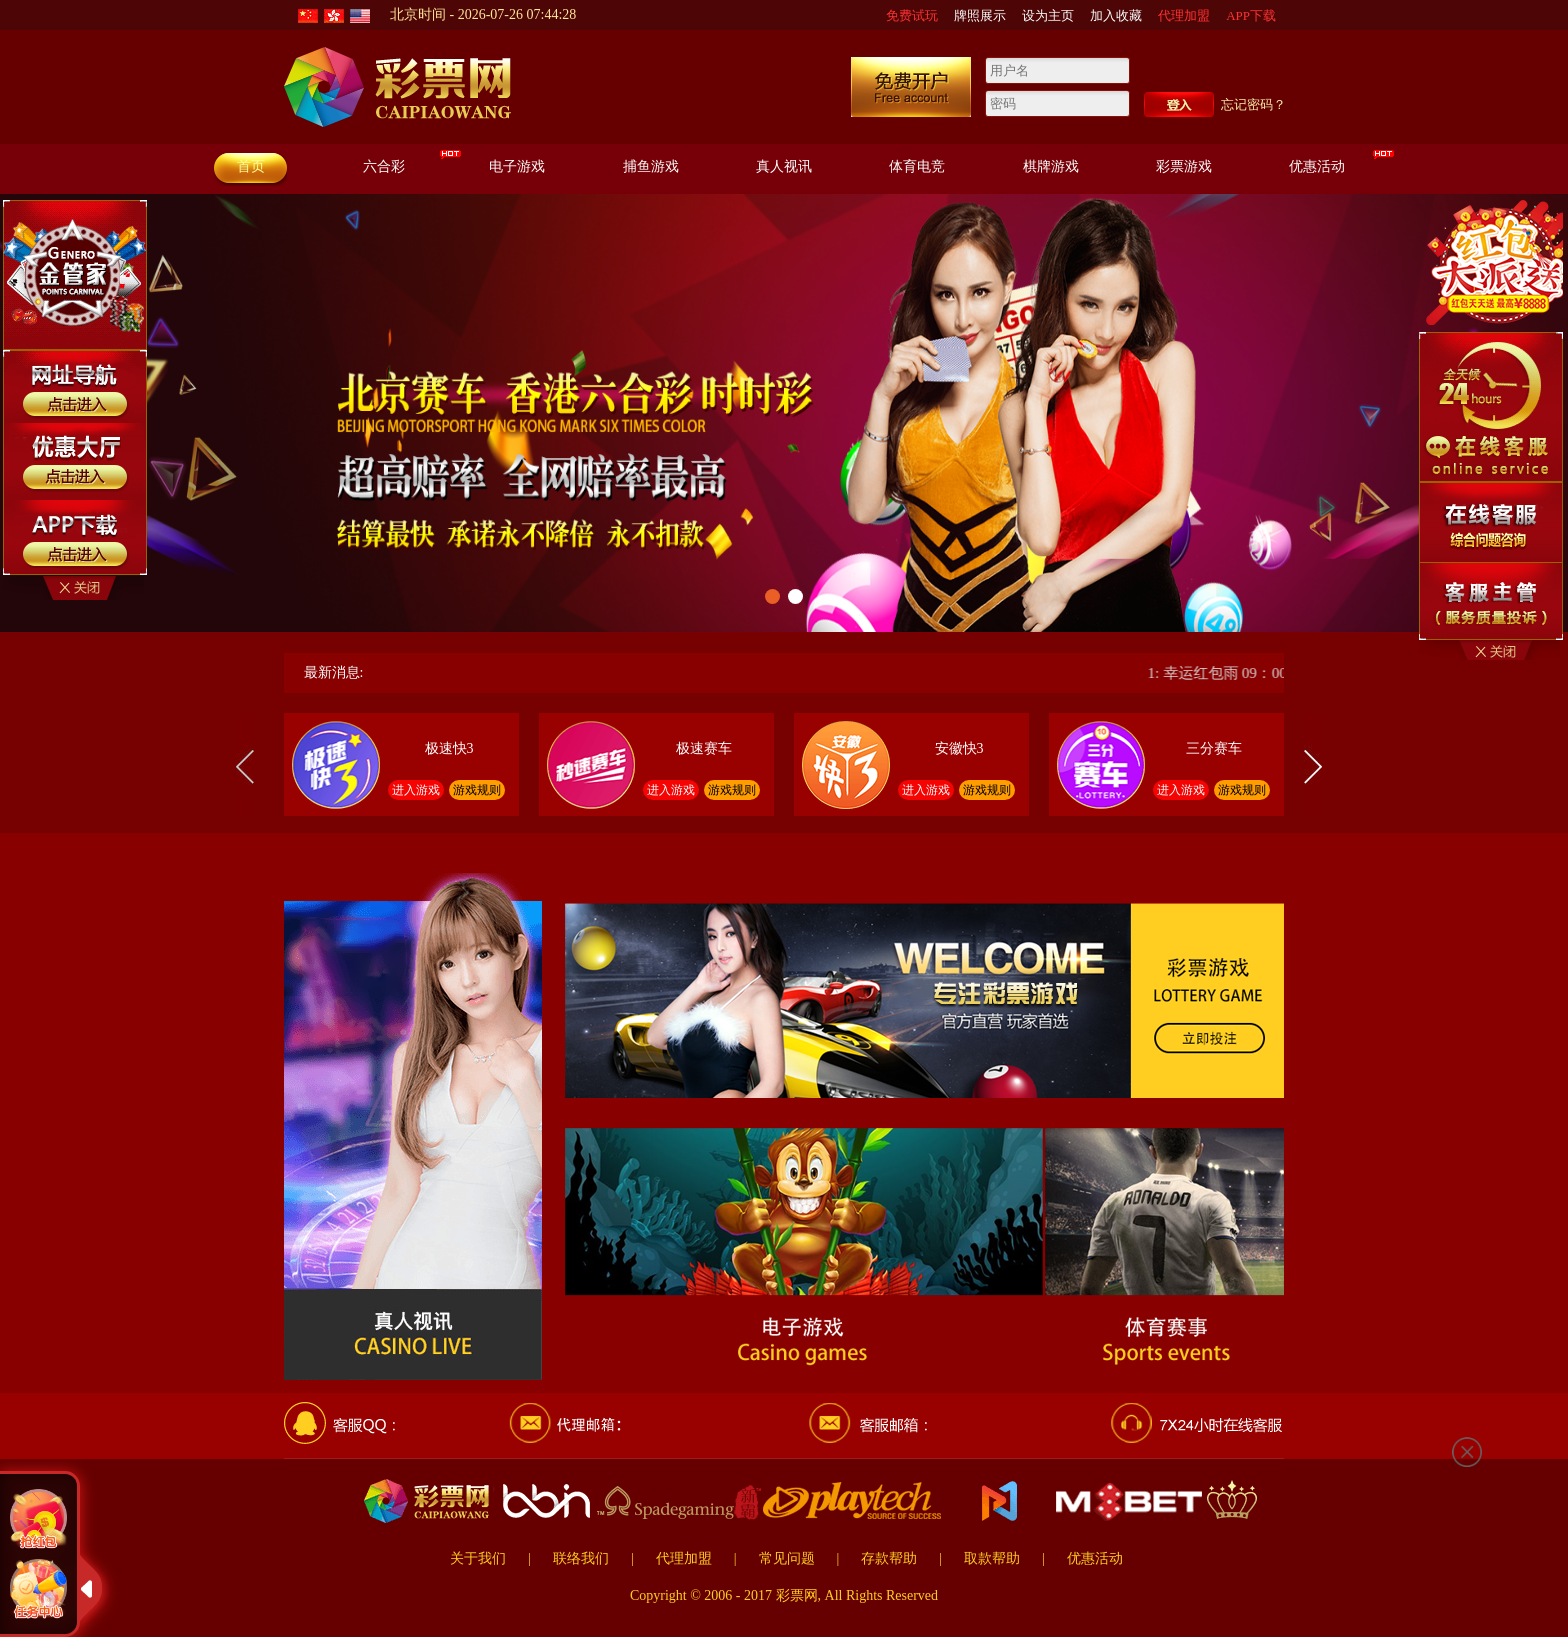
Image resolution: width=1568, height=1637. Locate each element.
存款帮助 (889, 1558)
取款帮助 (992, 1558)
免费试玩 (912, 15)
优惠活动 (1095, 1558)
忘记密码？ (1253, 104)
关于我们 (478, 1558)
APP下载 (1251, 15)
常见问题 (787, 1558)
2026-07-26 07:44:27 (517, 14)
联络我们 (581, 1558)
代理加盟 (1184, 15)
